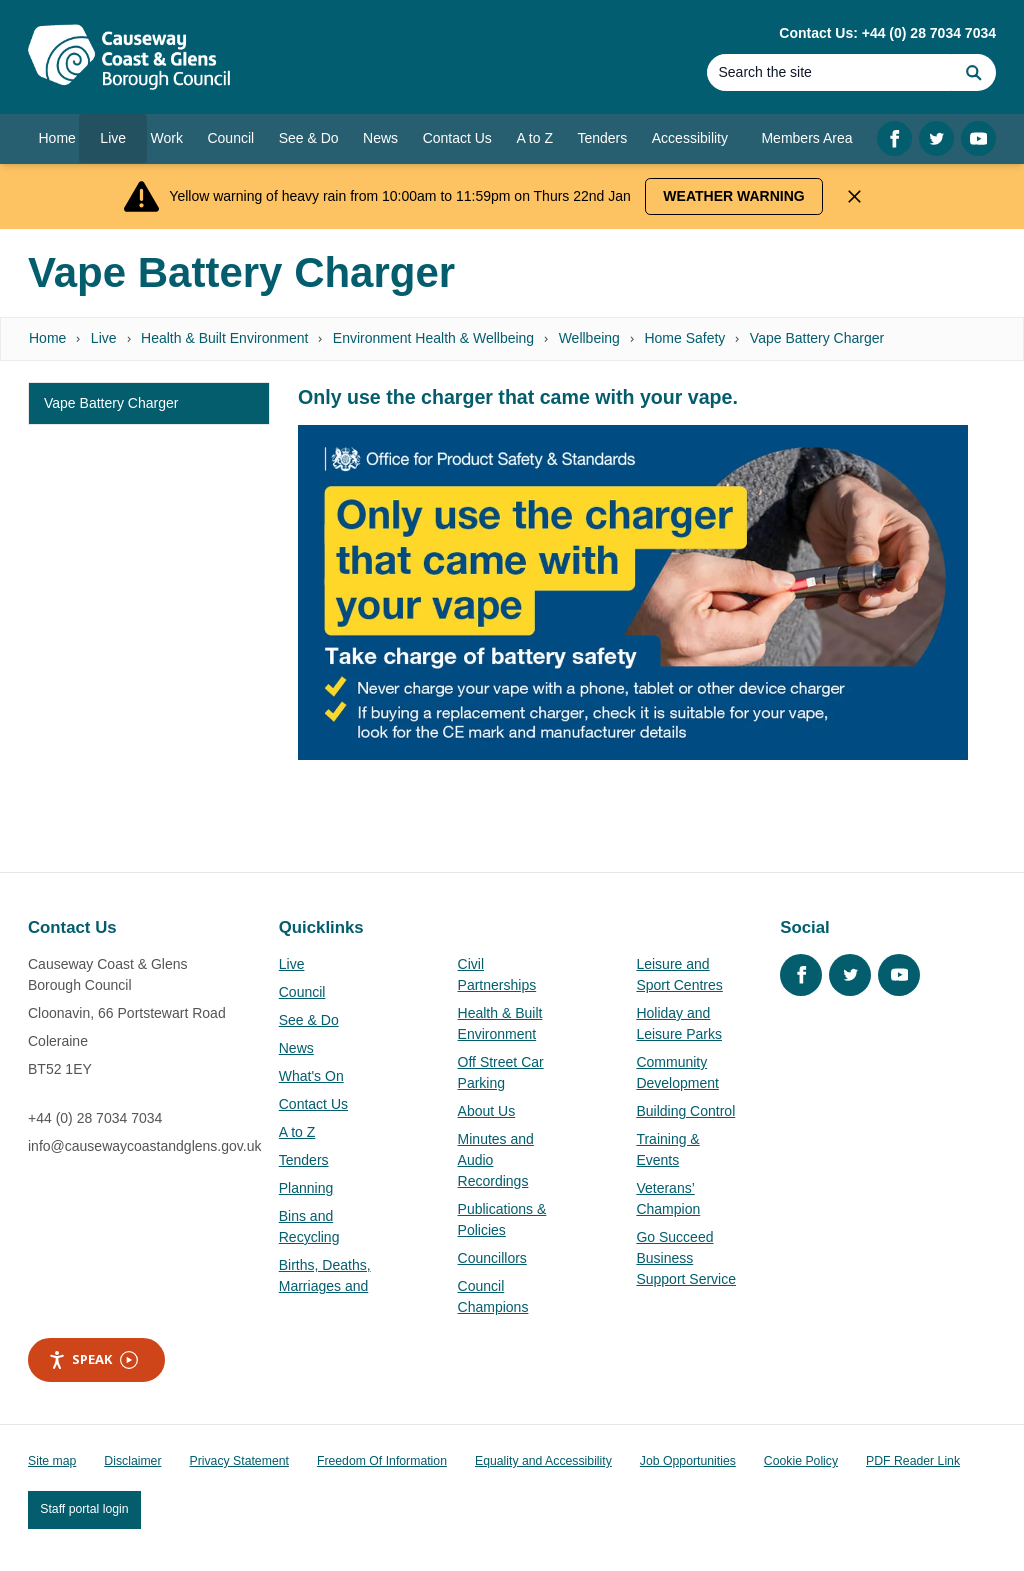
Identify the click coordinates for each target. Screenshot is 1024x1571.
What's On (311, 1076)
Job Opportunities (688, 1461)
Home (47, 338)
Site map (52, 1461)
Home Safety (684, 338)
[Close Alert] (854, 196)
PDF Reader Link (913, 1461)
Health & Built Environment (224, 338)
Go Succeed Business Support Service (686, 1258)
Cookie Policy (801, 1461)
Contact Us (313, 1104)
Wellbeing (589, 338)
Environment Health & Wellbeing (433, 338)
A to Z (297, 1132)
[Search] (829, 72)
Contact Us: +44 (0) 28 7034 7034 (887, 33)
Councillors (492, 1258)
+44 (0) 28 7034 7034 (95, 1118)
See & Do (309, 1020)
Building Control (685, 1111)
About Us (487, 1111)
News (296, 1048)
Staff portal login (84, 1509)
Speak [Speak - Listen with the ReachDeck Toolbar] (93, 1359)
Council (302, 992)
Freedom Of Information (382, 1461)
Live (104, 338)
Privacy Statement (239, 1461)
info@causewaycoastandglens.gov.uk (144, 1146)
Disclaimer (132, 1461)
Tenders (304, 1160)
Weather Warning (733, 196)
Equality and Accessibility (543, 1461)
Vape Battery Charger (817, 338)
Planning (306, 1188)
